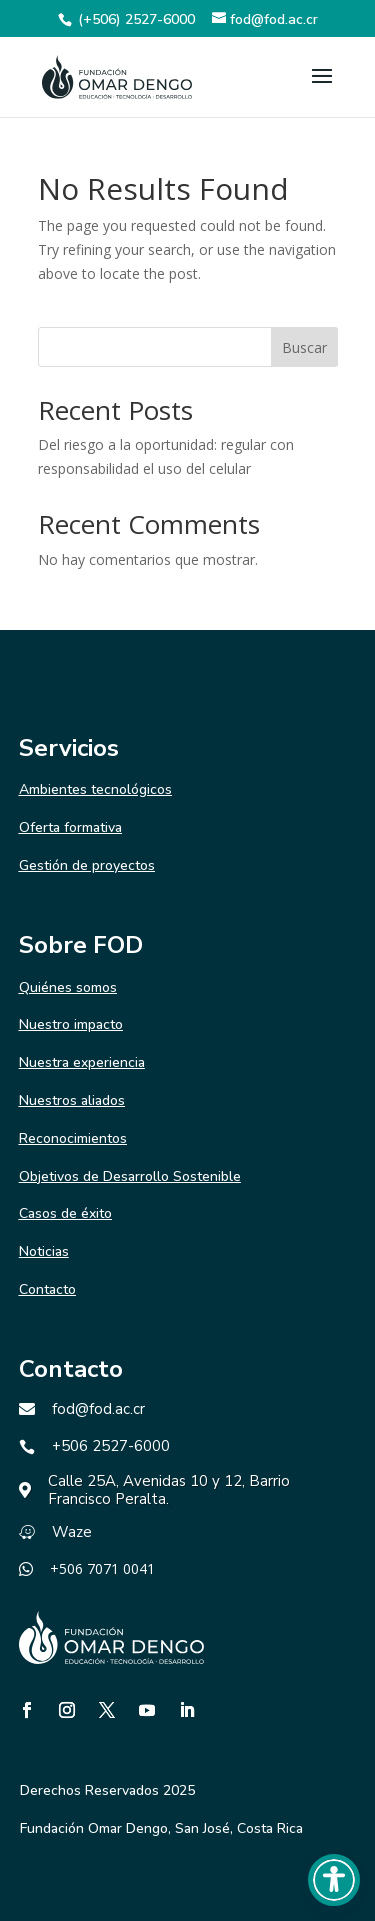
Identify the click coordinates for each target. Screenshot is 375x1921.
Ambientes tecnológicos (95, 789)
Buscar (304, 347)
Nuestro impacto (71, 1024)
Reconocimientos (73, 1138)
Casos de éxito (65, 1213)
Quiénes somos (68, 987)
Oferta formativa (70, 827)
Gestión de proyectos (87, 865)
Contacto (47, 1289)
